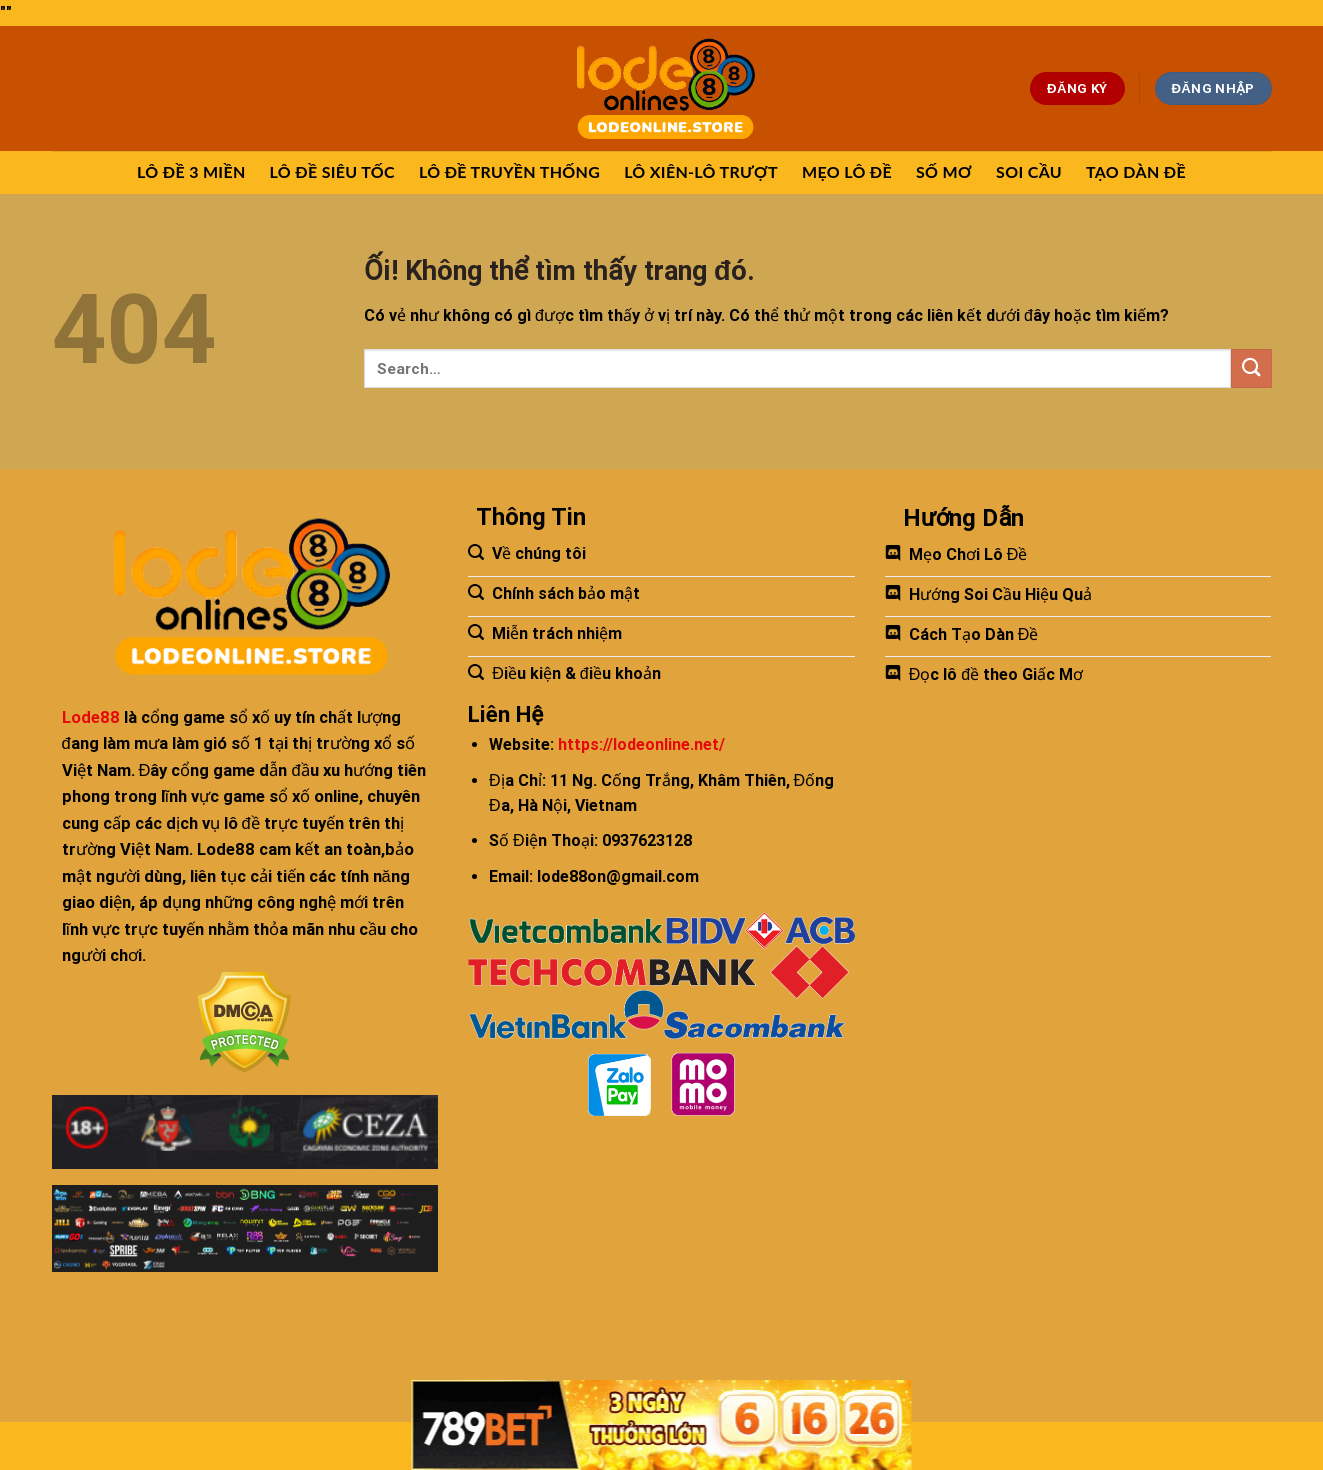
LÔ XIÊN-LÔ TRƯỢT (701, 171)
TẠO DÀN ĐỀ (1136, 171)
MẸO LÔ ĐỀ (847, 171)
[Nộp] (1251, 368)
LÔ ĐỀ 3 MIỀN (191, 171)
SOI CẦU (1029, 171)
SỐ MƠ (944, 171)
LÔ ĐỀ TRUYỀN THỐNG (509, 171)
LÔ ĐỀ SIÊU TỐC (332, 171)
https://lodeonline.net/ (641, 744)
